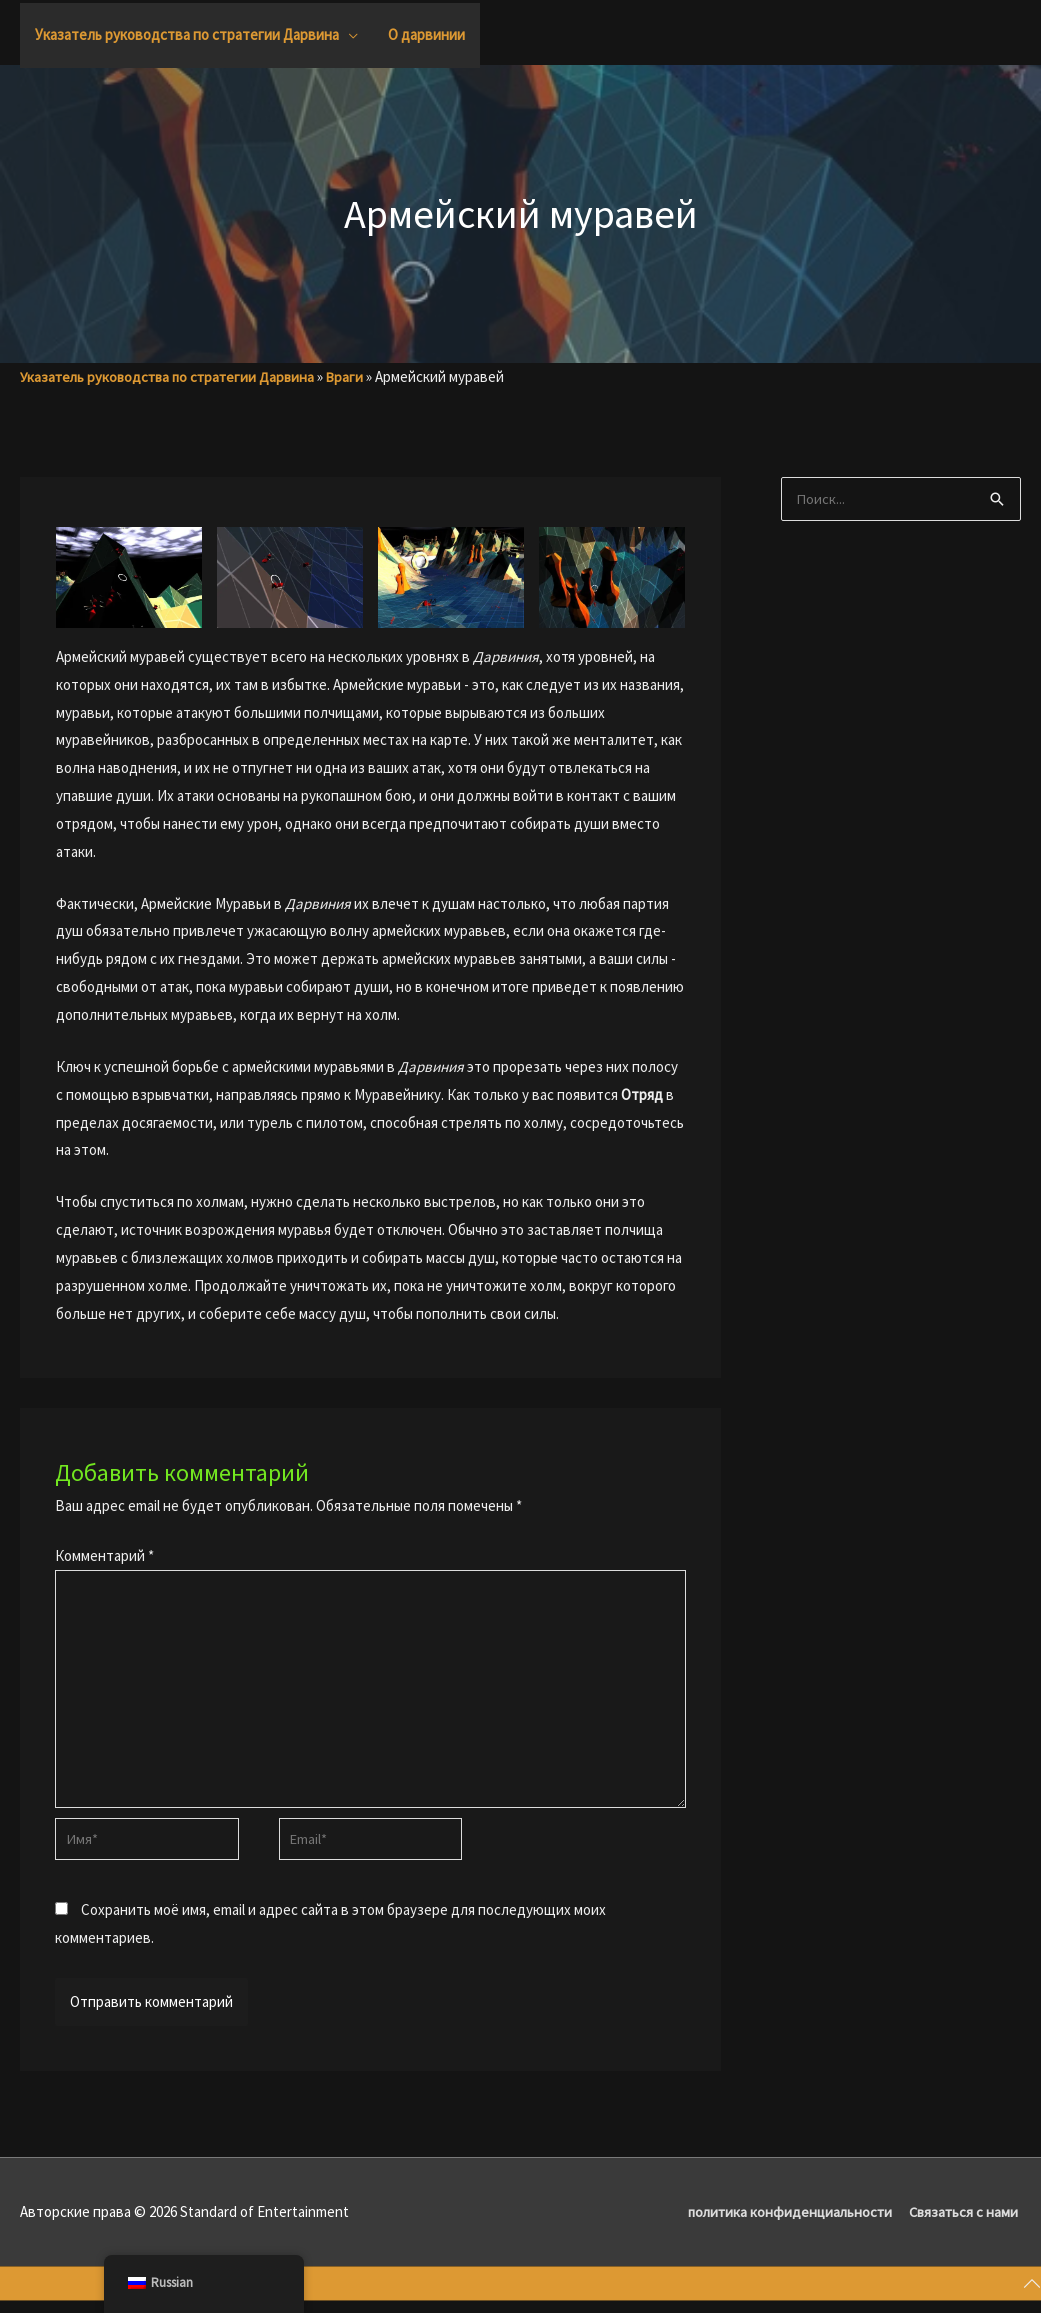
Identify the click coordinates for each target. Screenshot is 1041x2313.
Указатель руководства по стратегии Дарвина (172, 376)
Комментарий (104, 1555)
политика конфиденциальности (786, 2222)
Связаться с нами (965, 2222)
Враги (355, 376)
